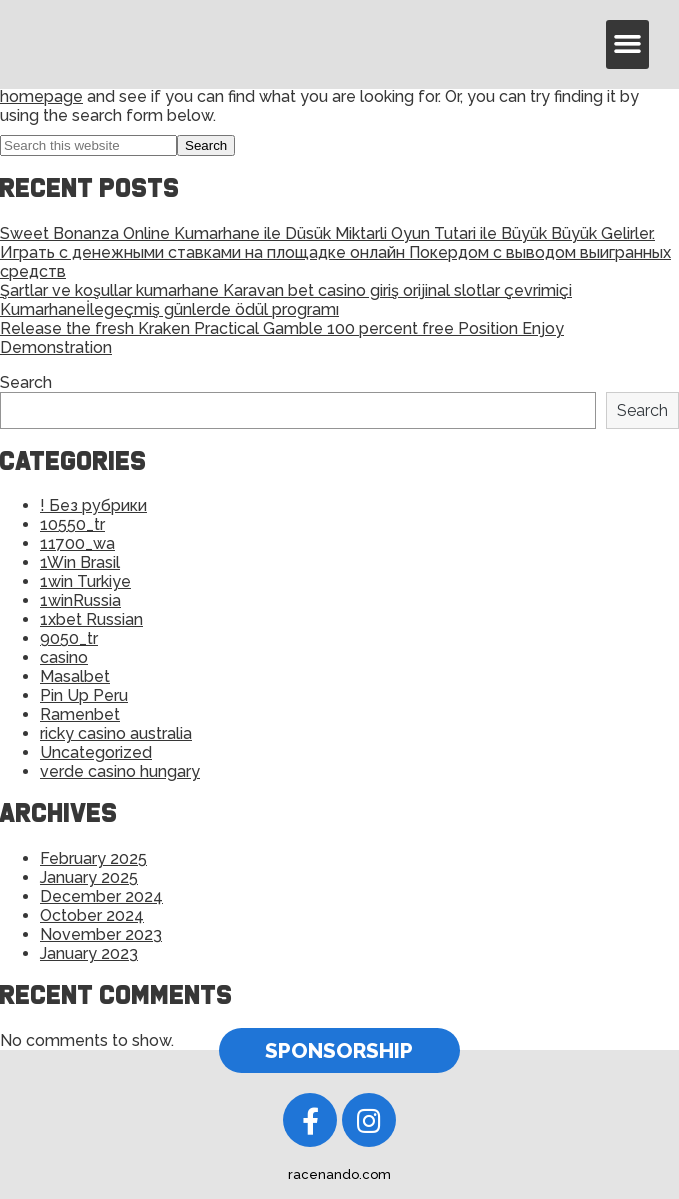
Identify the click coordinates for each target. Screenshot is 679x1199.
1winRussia (80, 600)
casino (64, 657)
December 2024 (101, 896)
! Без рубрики (93, 505)
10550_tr (72, 524)
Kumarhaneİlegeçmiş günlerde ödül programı (169, 309)
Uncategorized (96, 752)
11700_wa (77, 543)
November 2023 (101, 934)
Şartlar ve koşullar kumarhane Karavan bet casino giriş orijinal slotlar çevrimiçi (286, 290)
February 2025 (93, 858)
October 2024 (92, 915)
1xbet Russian (91, 619)
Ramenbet (80, 714)
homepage (41, 96)
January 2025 (89, 877)
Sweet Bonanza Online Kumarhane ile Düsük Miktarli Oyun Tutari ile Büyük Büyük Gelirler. (327, 233)
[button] (628, 44)
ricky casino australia (116, 733)
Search (26, 382)
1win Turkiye (85, 581)
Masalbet (75, 676)
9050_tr (69, 638)
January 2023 (89, 953)
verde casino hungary (120, 771)
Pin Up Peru (84, 695)
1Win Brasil (80, 562)
